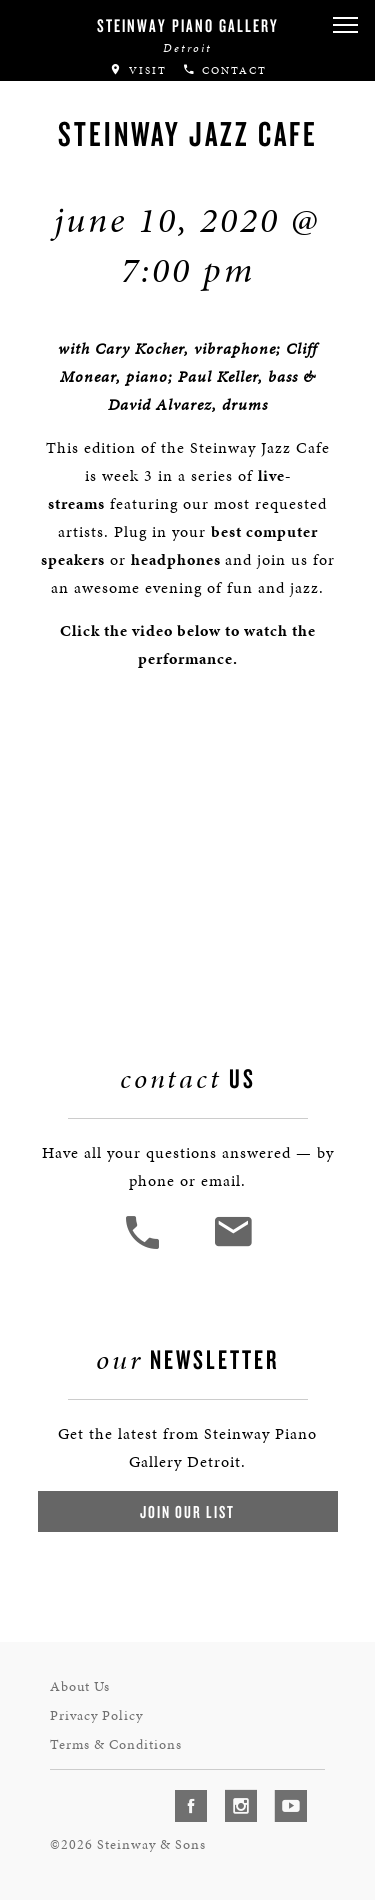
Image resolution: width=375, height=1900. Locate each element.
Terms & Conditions (116, 1744)
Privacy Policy (96, 1715)
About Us (80, 1686)
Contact (224, 70)
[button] (345, 25)
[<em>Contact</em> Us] (232, 1246)
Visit (138, 70)
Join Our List (187, 1511)
